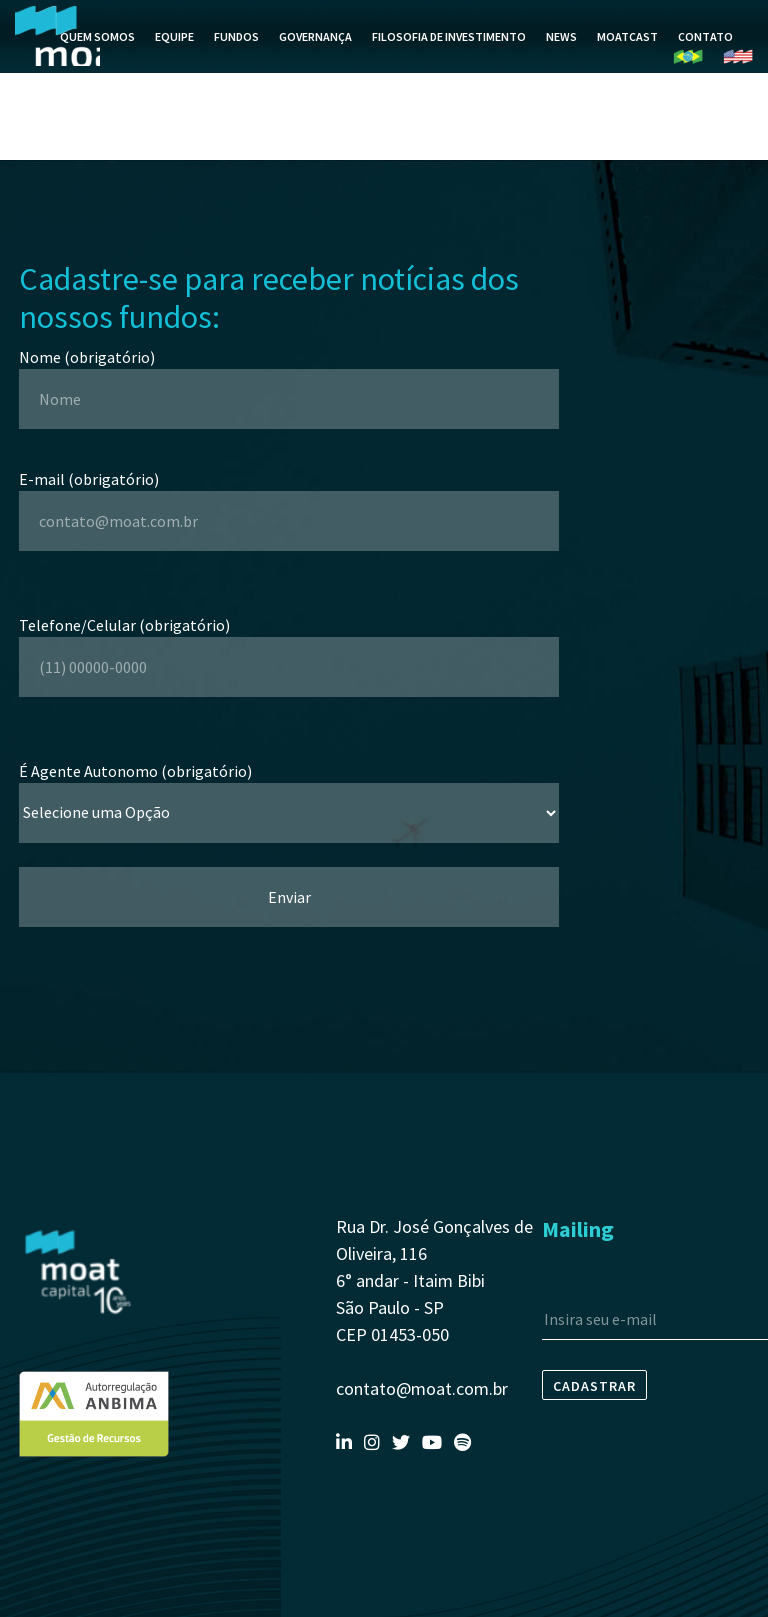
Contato (705, 60)
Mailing (578, 1229)
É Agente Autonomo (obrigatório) (289, 792)
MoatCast (627, 60)
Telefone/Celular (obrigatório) (289, 646)
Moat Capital (57, 60)
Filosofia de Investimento (449, 60)
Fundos (236, 60)
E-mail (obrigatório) (289, 500)
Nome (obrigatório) (289, 378)
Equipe (174, 60)
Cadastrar (594, 1386)
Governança (315, 60)
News (561, 60)
